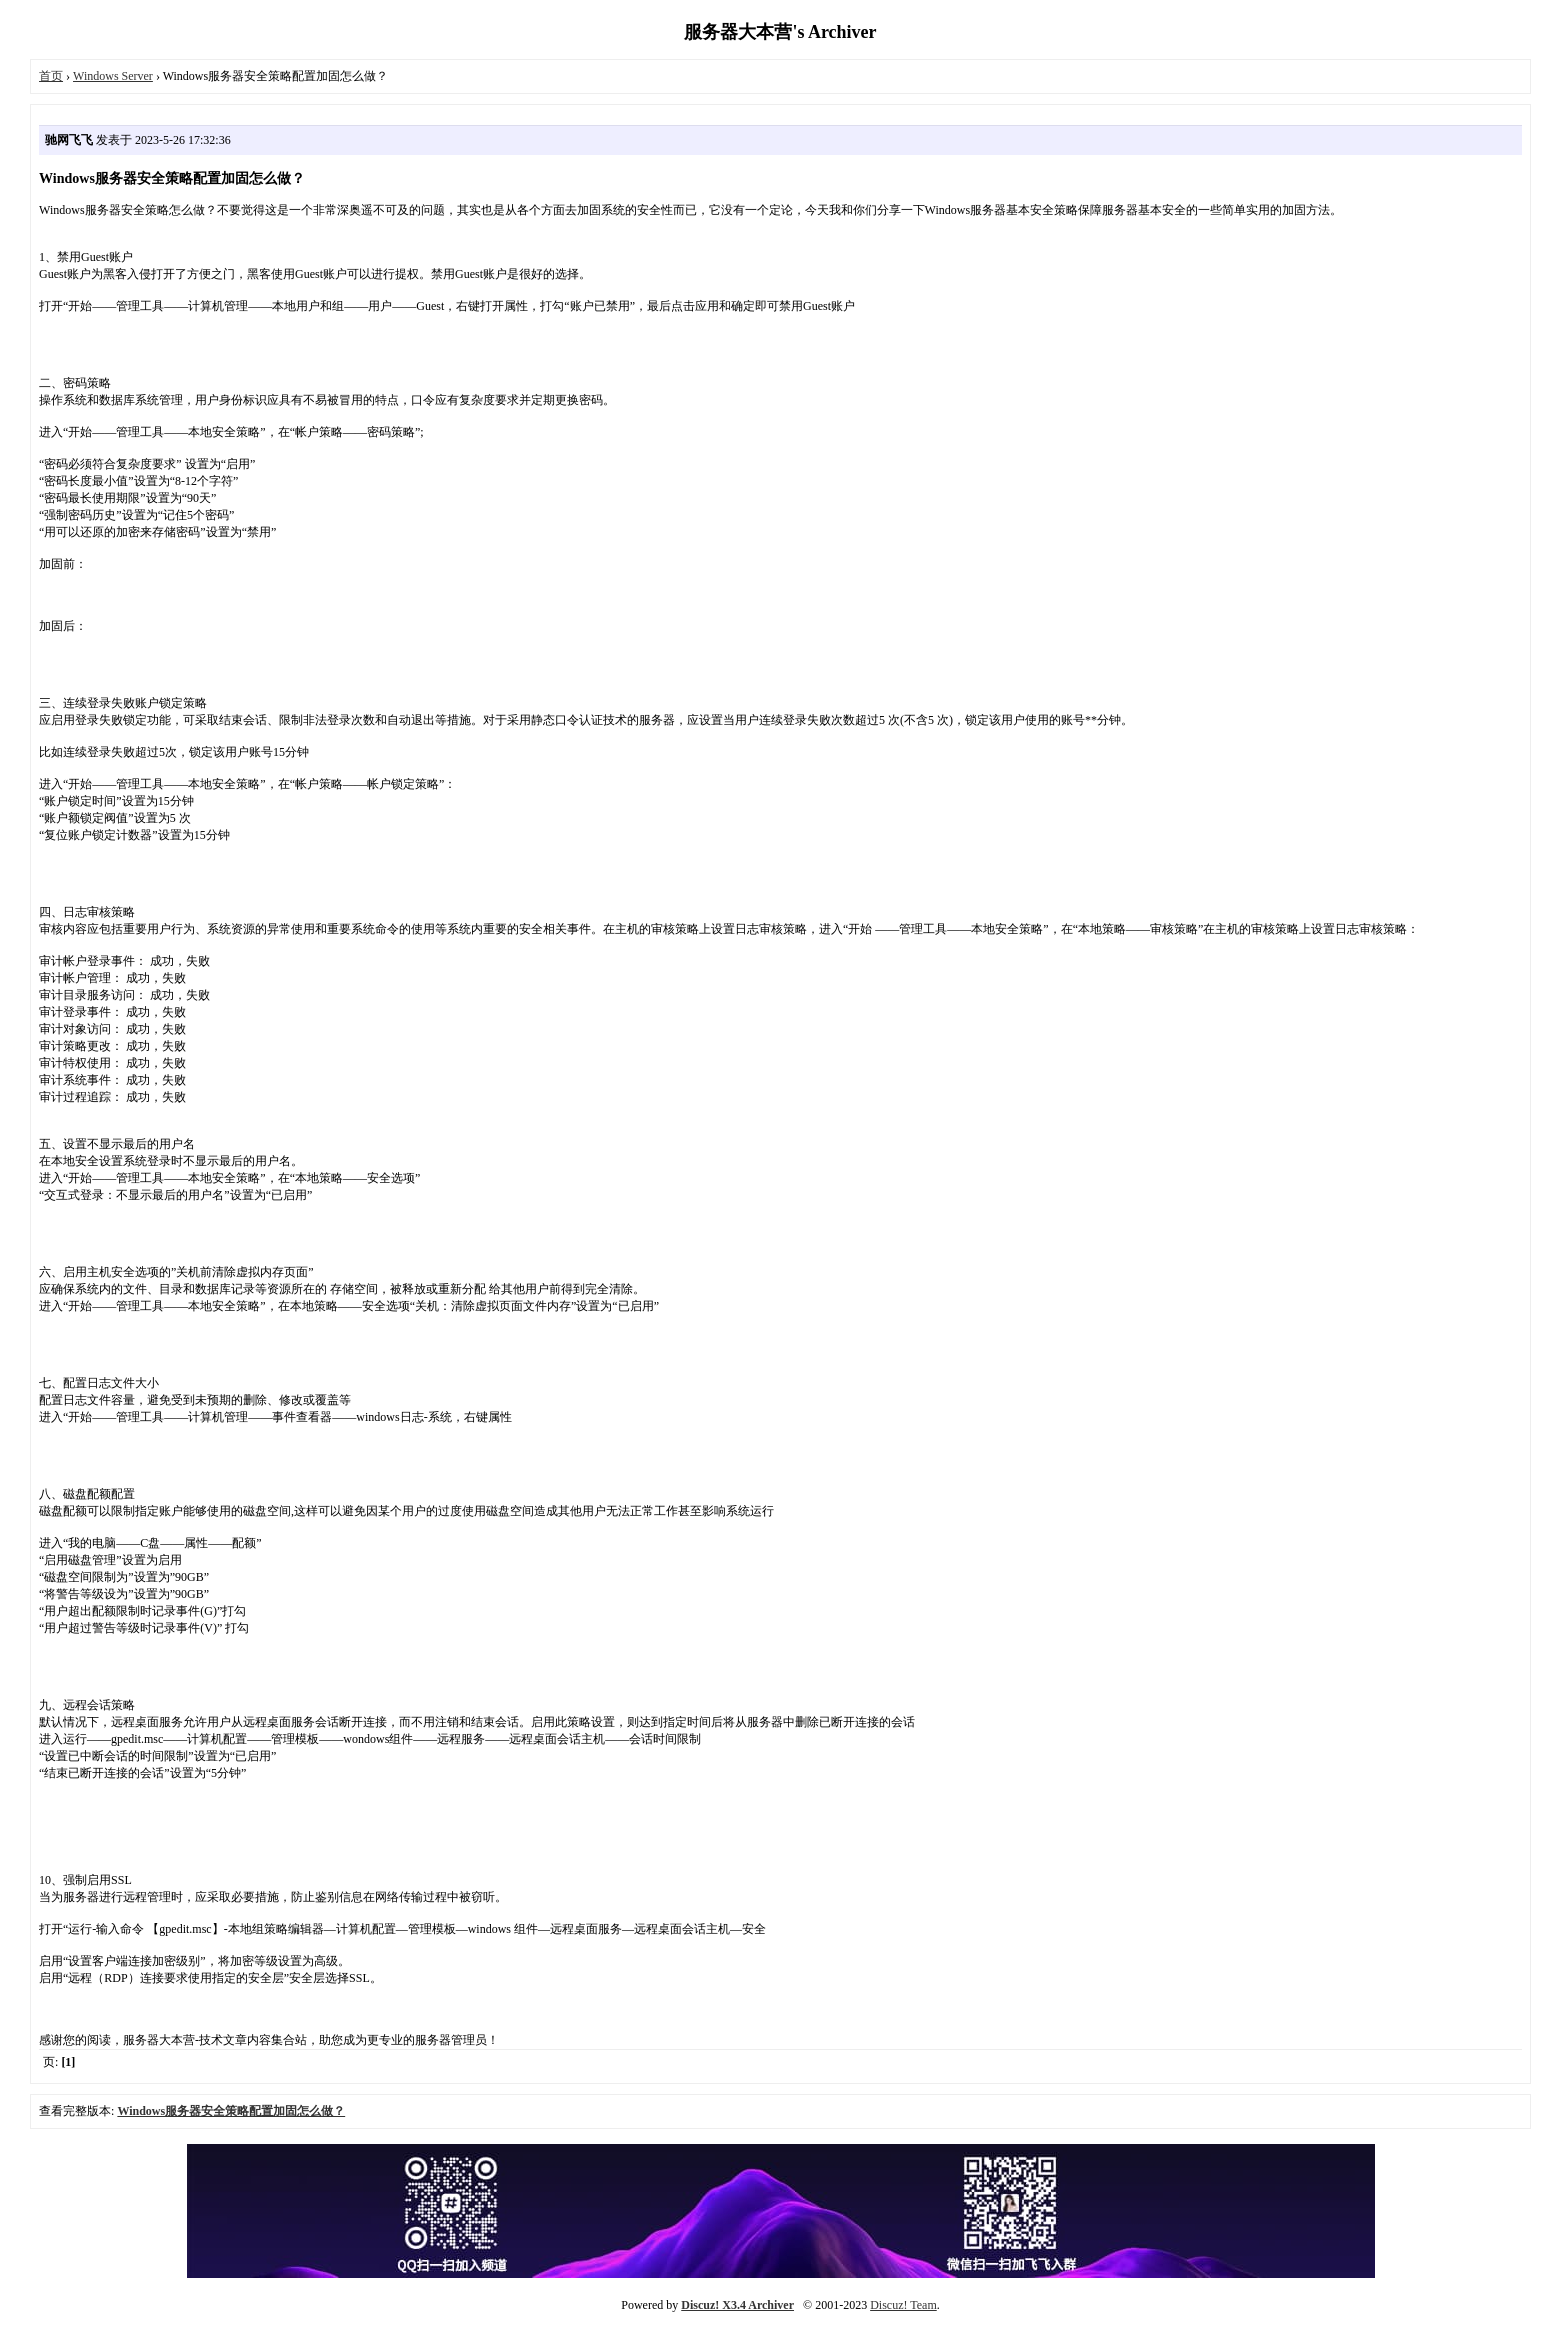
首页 (51, 76)
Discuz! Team (903, 2305)
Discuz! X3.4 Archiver (737, 2305)
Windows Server (113, 76)
